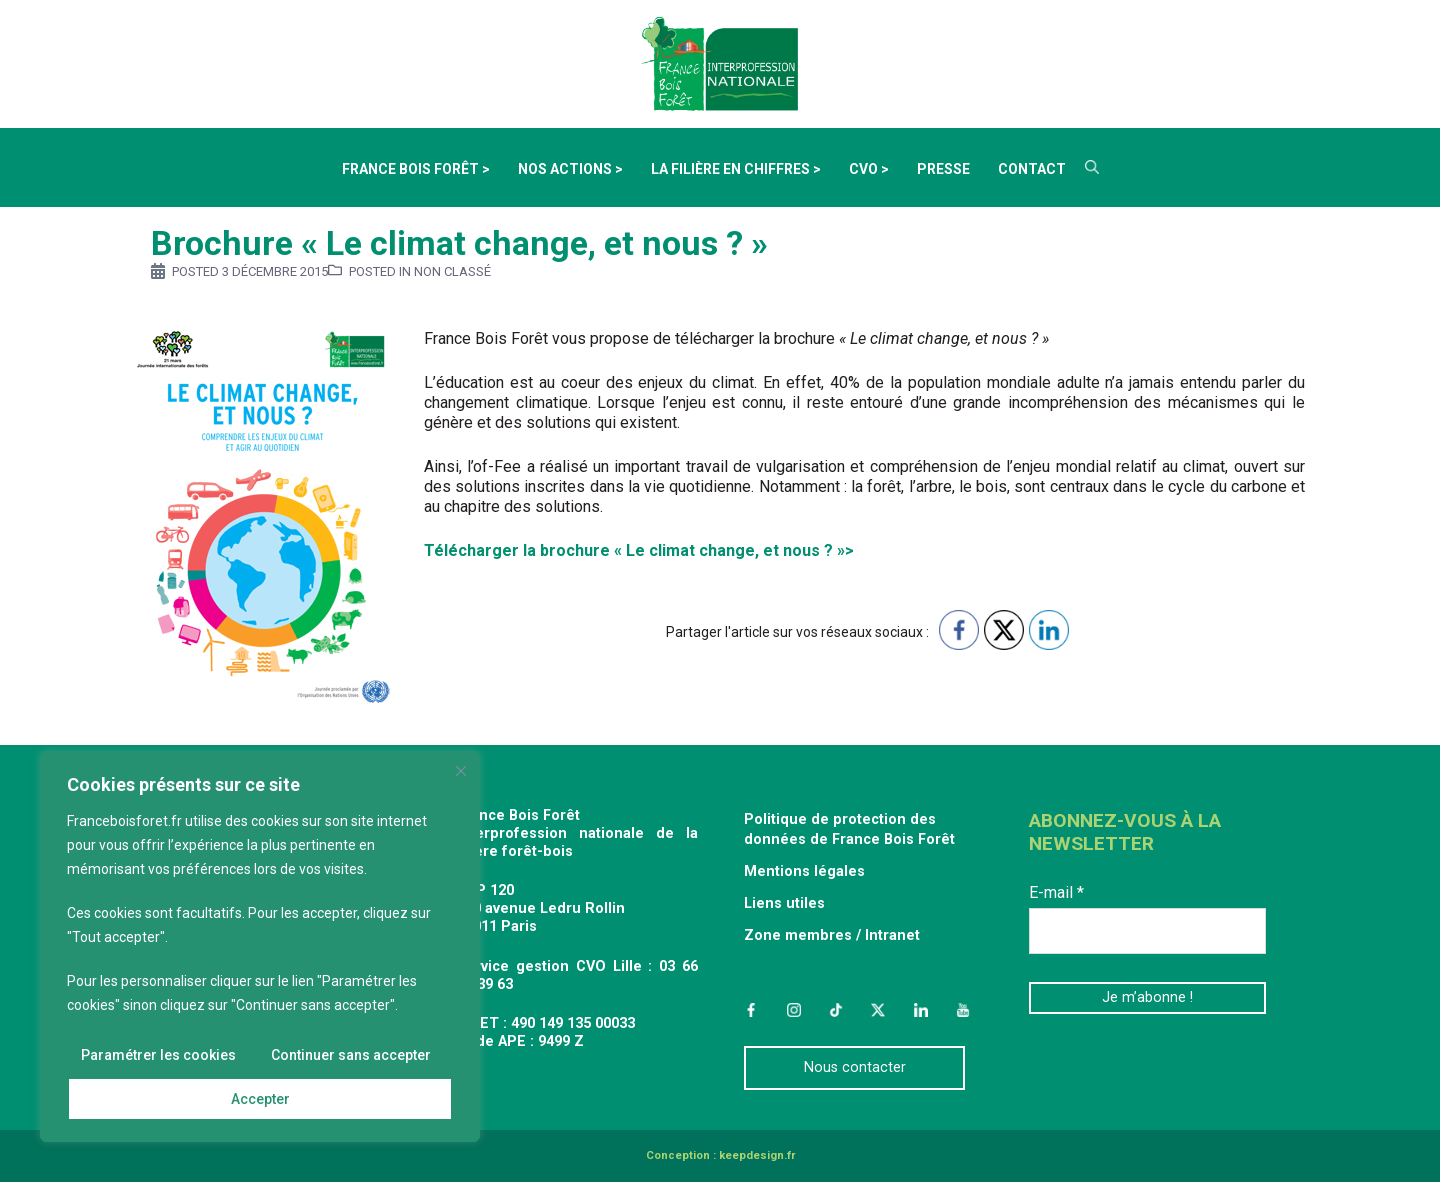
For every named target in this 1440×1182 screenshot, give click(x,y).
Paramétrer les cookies (158, 1055)
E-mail (1056, 892)
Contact (1032, 169)
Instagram (793, 1010)
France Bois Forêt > (416, 169)
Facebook (751, 1010)
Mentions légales (804, 871)
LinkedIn (921, 1010)
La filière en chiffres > (736, 169)
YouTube (963, 1010)
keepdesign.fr (757, 1155)
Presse (943, 169)
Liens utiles (784, 903)
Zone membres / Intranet (832, 935)
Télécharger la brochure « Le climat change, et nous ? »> (639, 550)
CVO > (869, 169)
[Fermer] (461, 771)
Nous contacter (855, 1067)
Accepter (260, 1099)
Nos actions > (570, 169)
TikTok (836, 1010)
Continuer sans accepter (351, 1055)
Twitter (878, 1010)
